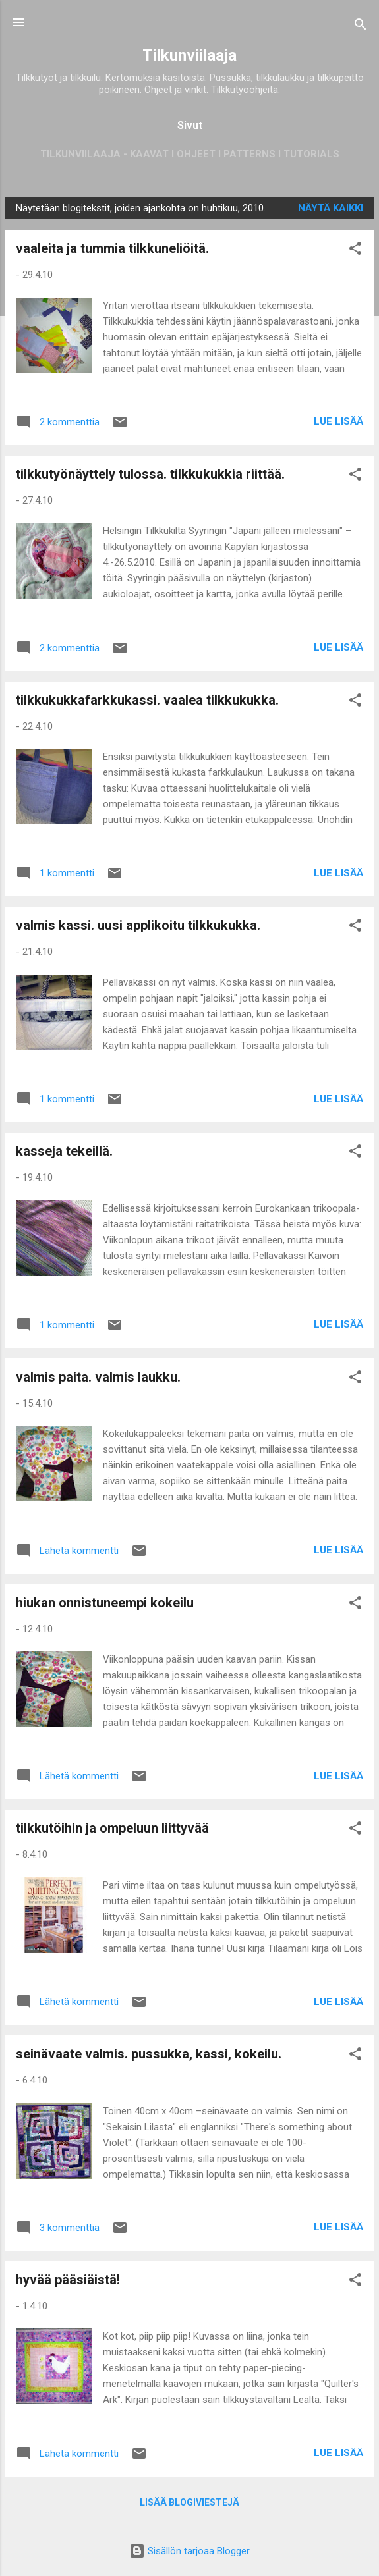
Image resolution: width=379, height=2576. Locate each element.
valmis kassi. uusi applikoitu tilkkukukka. (138, 925)
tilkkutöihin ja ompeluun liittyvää (112, 1828)
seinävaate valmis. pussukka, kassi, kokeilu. (148, 2054)
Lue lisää (338, 421)
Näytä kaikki (330, 208)
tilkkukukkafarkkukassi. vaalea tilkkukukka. (147, 700)
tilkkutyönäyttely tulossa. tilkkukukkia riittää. (150, 474)
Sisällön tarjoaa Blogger (189, 2551)
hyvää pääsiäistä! (68, 2280)
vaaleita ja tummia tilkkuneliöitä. (112, 248)
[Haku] (360, 27)
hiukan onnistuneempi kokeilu (105, 1603)
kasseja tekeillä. (64, 1151)
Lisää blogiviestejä (189, 2502)
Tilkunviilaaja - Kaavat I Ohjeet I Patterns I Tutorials (189, 154)
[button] (355, 250)
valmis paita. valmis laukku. (98, 1377)
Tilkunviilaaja (189, 55)
